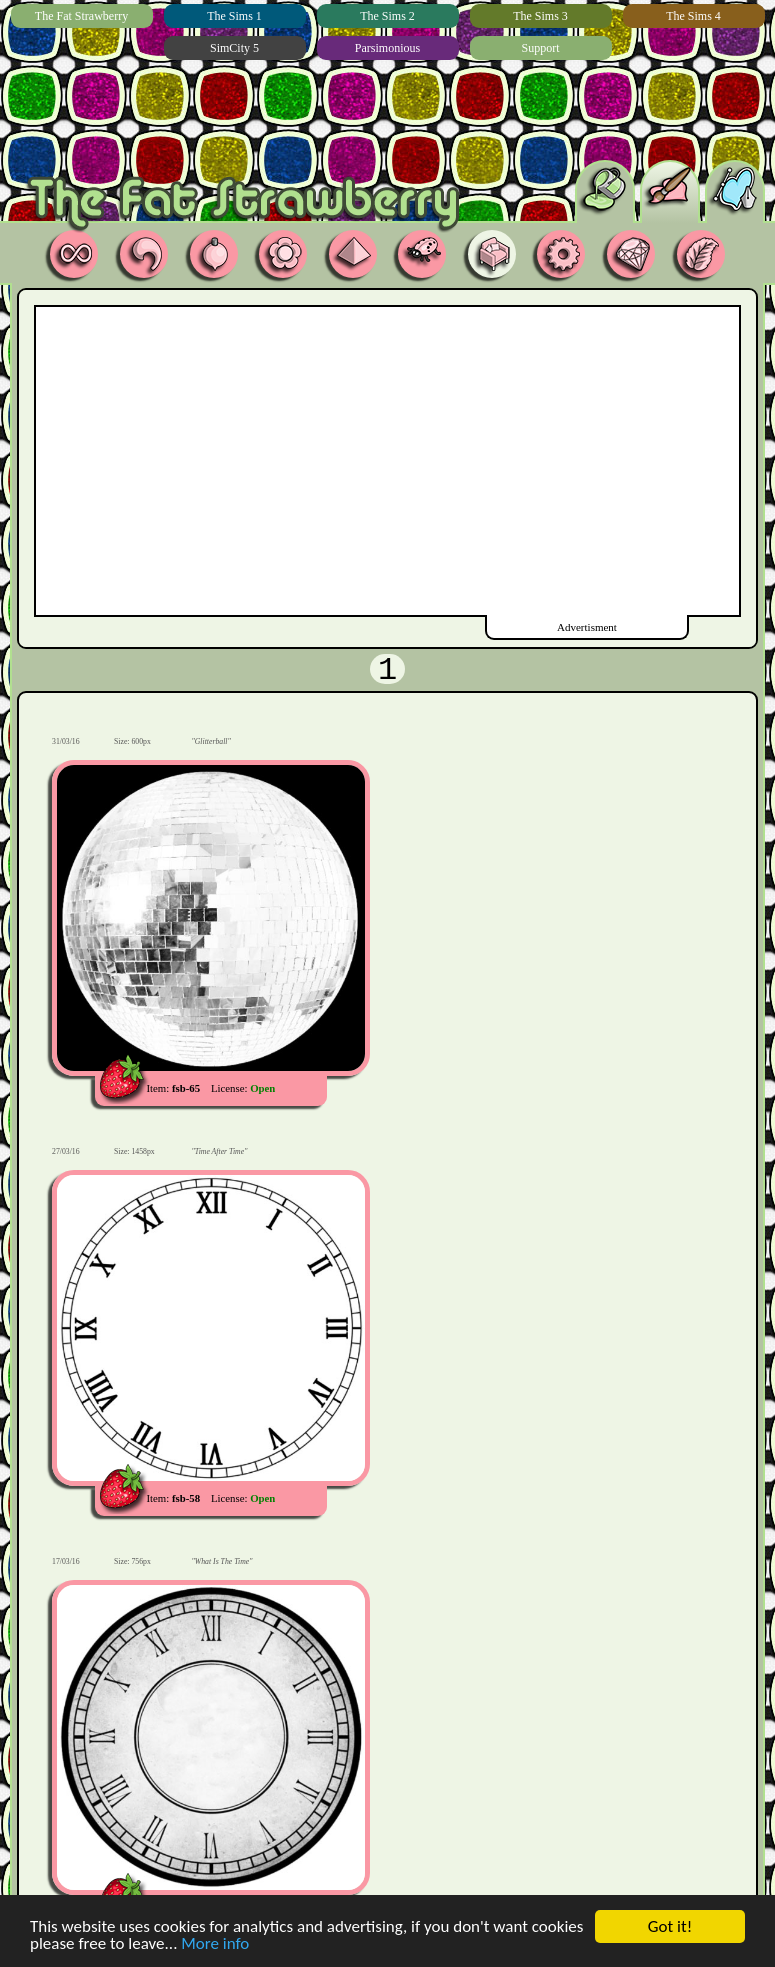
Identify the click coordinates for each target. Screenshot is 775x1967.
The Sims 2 (387, 16)
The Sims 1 (234, 16)
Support (540, 48)
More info (215, 1945)
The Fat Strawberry (81, 16)
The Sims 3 (540, 16)
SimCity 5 (234, 48)
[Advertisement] (350, 457)
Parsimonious (387, 48)
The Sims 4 (693, 16)
